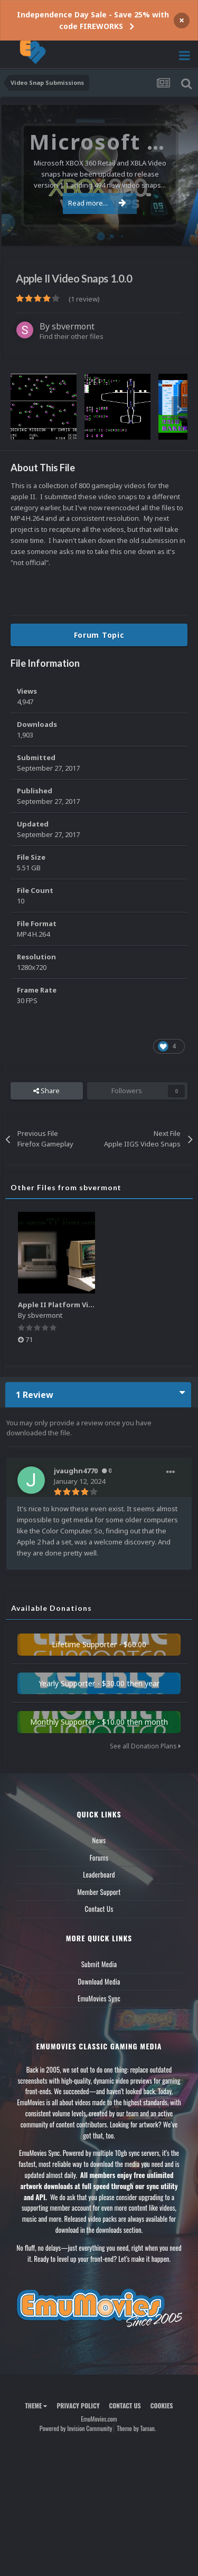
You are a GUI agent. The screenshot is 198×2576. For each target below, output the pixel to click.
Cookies (161, 2405)
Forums (99, 1857)
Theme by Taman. (136, 2428)
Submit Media (99, 1964)
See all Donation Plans (145, 1746)
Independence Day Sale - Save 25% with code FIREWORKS (93, 20)
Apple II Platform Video (60, 1304)
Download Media (99, 1981)
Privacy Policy (77, 2405)
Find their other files (71, 336)
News (99, 1840)
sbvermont (73, 326)
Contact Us (98, 1908)
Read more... (97, 203)
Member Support (98, 1892)
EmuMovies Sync (99, 1998)
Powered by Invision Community (76, 2428)
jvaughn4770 (76, 1470)
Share (46, 1091)
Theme (36, 2405)
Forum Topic (99, 635)
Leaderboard (99, 1874)
